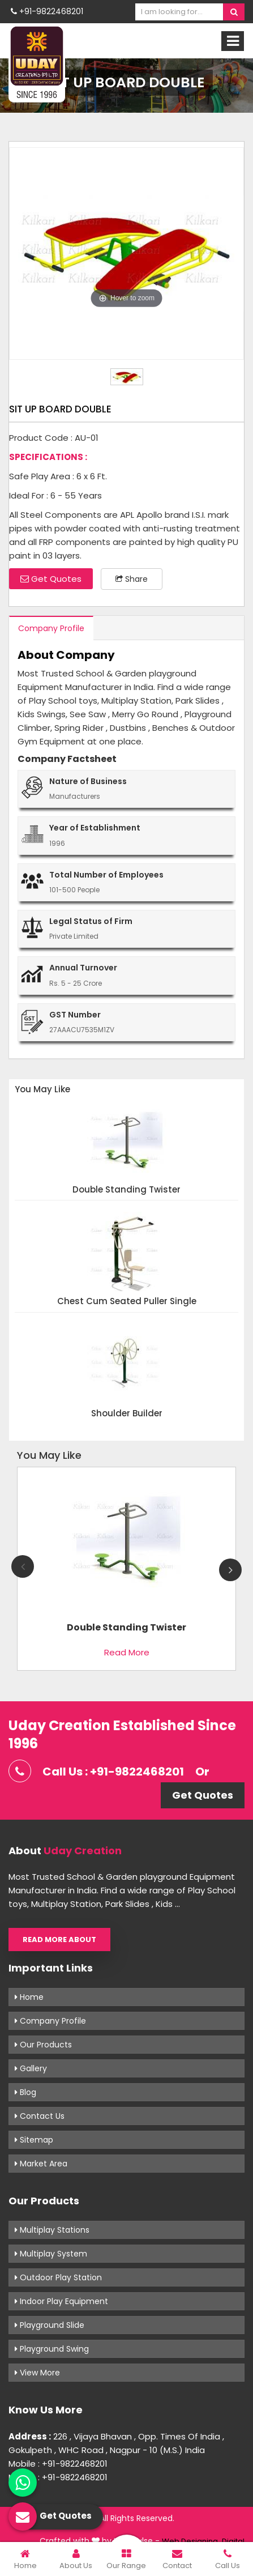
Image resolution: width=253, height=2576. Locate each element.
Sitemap (34, 2139)
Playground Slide (49, 2325)
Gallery (31, 2068)
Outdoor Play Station (58, 2277)
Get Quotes (51, 579)
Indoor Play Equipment (61, 2301)
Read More (126, 1652)
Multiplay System (51, 2253)
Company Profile (51, 628)
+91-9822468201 (47, 11)
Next (230, 1570)
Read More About (59, 1939)
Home (29, 1997)
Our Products (43, 2044)
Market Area (41, 2163)
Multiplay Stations (52, 2230)
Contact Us (40, 2116)
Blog (25, 2092)
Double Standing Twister (126, 1190)
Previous (22, 1566)
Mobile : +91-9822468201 (58, 2463)
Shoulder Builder (126, 1414)
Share (131, 579)
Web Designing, (191, 2541)
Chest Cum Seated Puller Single (126, 1301)
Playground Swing (52, 2348)
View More (37, 2372)
